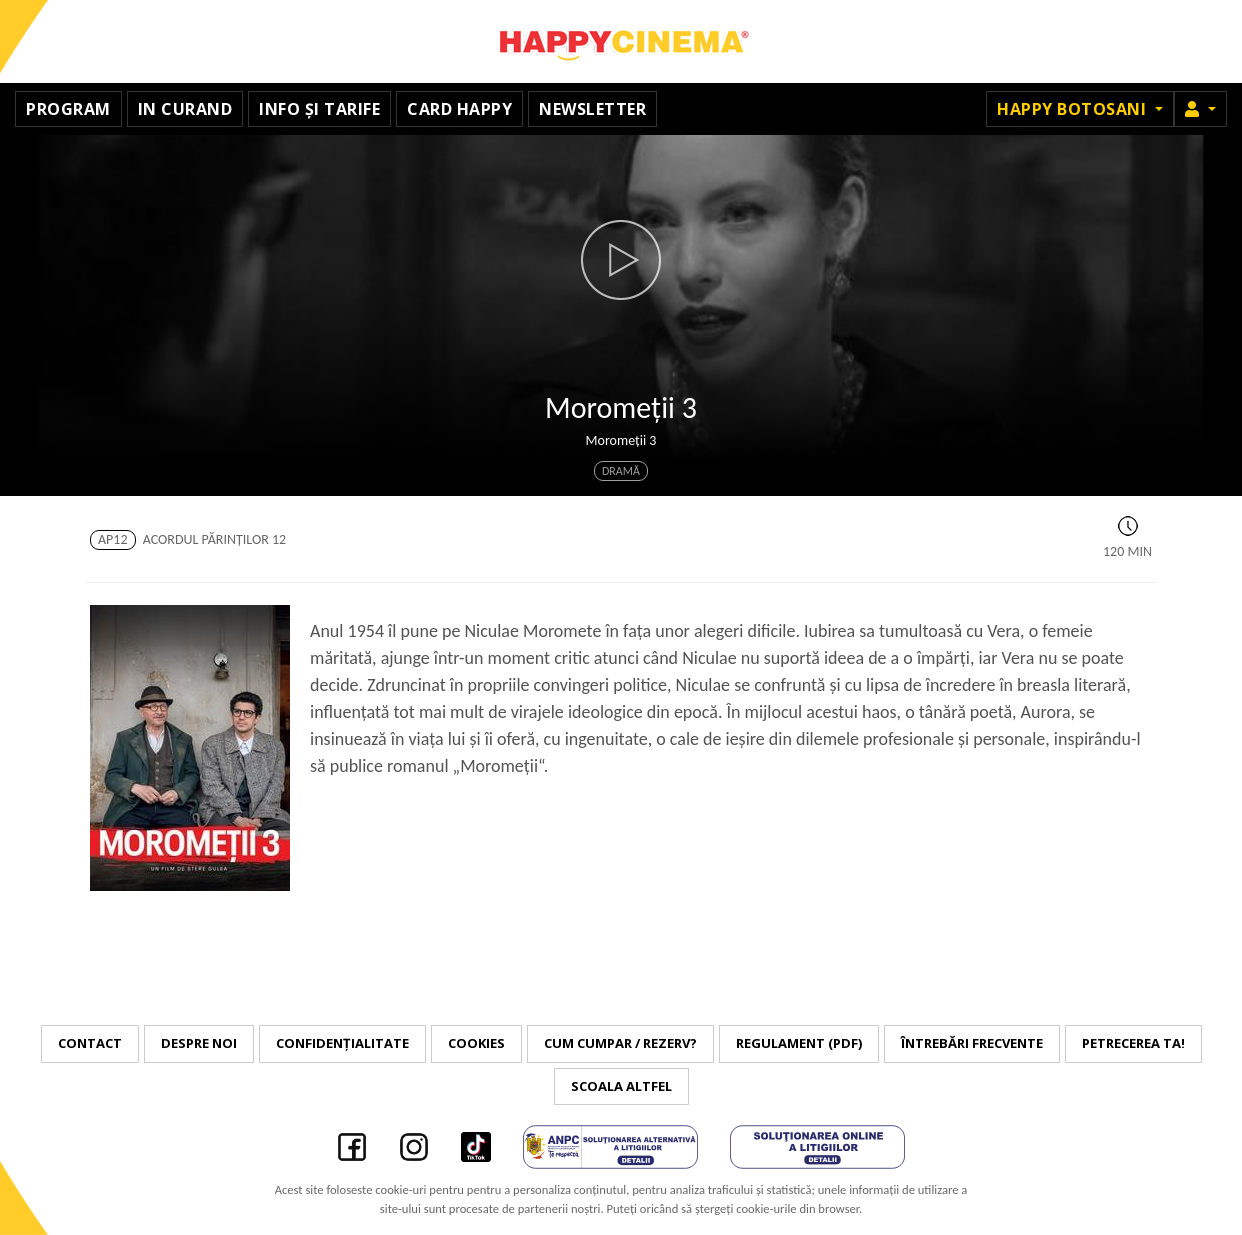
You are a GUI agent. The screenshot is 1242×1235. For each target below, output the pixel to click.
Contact (90, 1043)
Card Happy (459, 109)
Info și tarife (319, 109)
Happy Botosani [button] (1074, 109)
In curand (185, 109)
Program (68, 109)
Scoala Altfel (621, 1086)
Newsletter (592, 109)
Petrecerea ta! (1133, 1043)
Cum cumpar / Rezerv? (620, 1043)
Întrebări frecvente (972, 1043)
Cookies (476, 1043)
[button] (1200, 109)
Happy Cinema (621, 41)
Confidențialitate (342, 1043)
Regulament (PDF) (799, 1043)
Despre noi (199, 1043)
